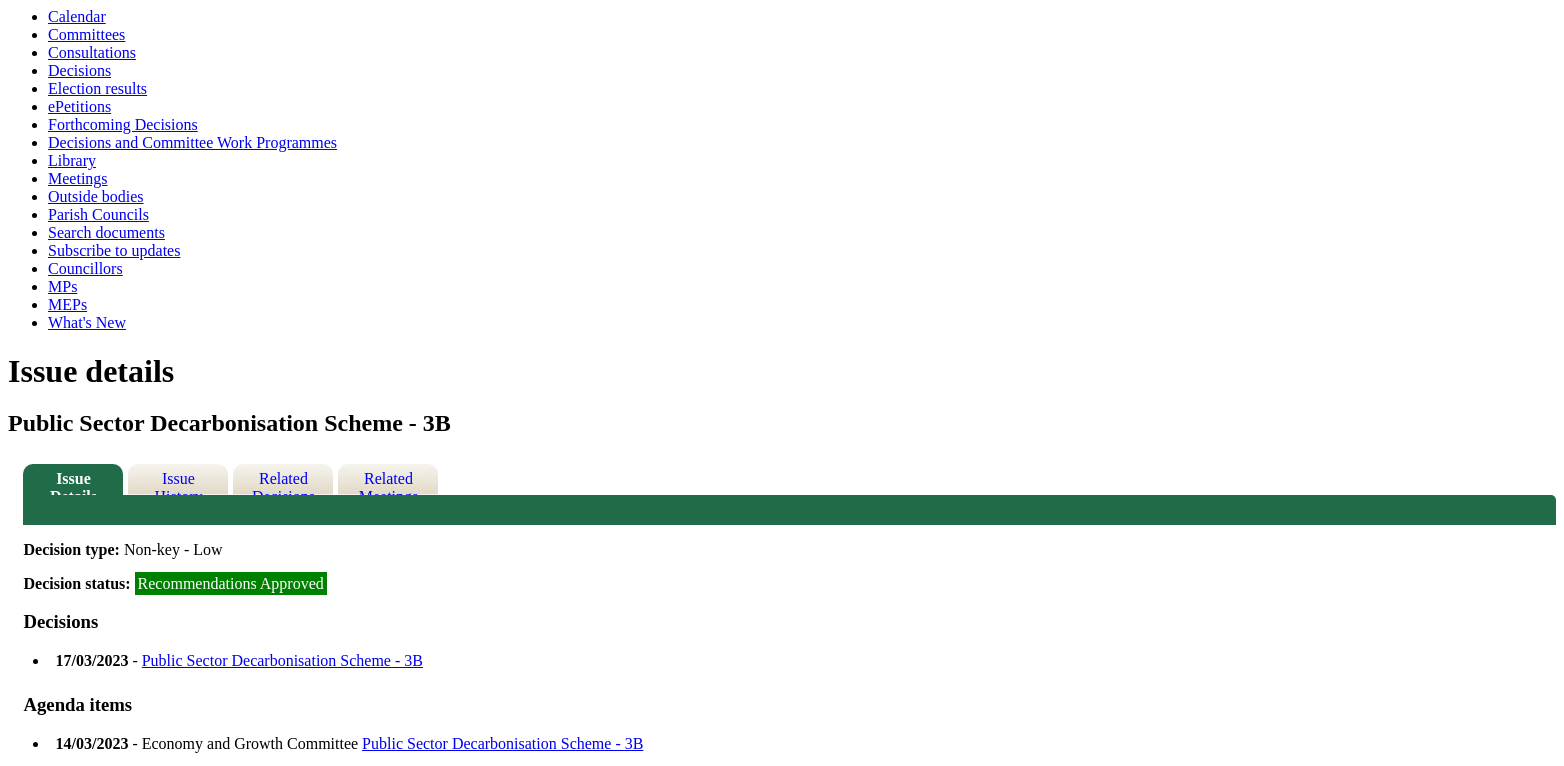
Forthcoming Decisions (123, 124)
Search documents (106, 232)
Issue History (178, 482)
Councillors (85, 268)
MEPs (67, 304)
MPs (62, 286)
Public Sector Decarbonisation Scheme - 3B (282, 660)
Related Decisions (283, 482)
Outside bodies (96, 196)
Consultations (92, 52)
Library (72, 160)
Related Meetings (389, 482)
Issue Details (73, 482)
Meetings (78, 178)
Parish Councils (98, 214)
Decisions (79, 70)
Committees (86, 34)
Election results (97, 88)
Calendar (77, 16)
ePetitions (79, 106)
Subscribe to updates (114, 250)
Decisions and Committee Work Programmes (192, 142)
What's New (87, 322)
